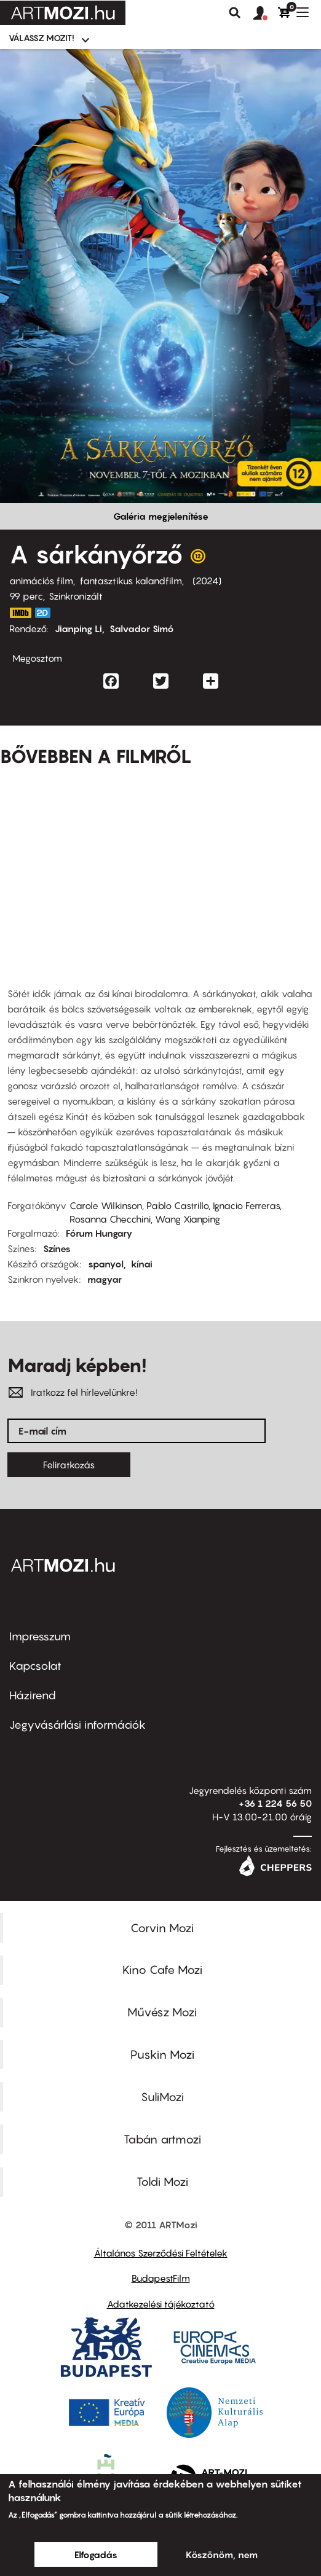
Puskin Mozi (162, 2054)
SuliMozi (162, 2097)
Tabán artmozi (162, 2139)
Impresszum (40, 1636)
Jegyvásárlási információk (77, 1724)
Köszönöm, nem (222, 2554)
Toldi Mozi (162, 2181)
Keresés (235, 13)
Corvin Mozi (162, 1928)
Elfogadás (95, 2554)
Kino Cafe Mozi (162, 1969)
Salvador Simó (141, 628)
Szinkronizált (76, 595)
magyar (104, 1279)
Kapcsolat (35, 1665)
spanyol (106, 1263)
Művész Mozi (162, 2012)
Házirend (32, 1695)
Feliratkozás (69, 1464)
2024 (207, 580)
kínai (142, 1263)
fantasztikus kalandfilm (131, 580)
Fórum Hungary (99, 1233)
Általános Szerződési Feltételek (161, 2252)
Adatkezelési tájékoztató (161, 2303)
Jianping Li (78, 628)
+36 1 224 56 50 (275, 1803)
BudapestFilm (161, 2278)
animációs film (41, 580)
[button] (265, 14)
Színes (57, 1248)
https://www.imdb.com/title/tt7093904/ (20, 613)
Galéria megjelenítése (160, 516)
